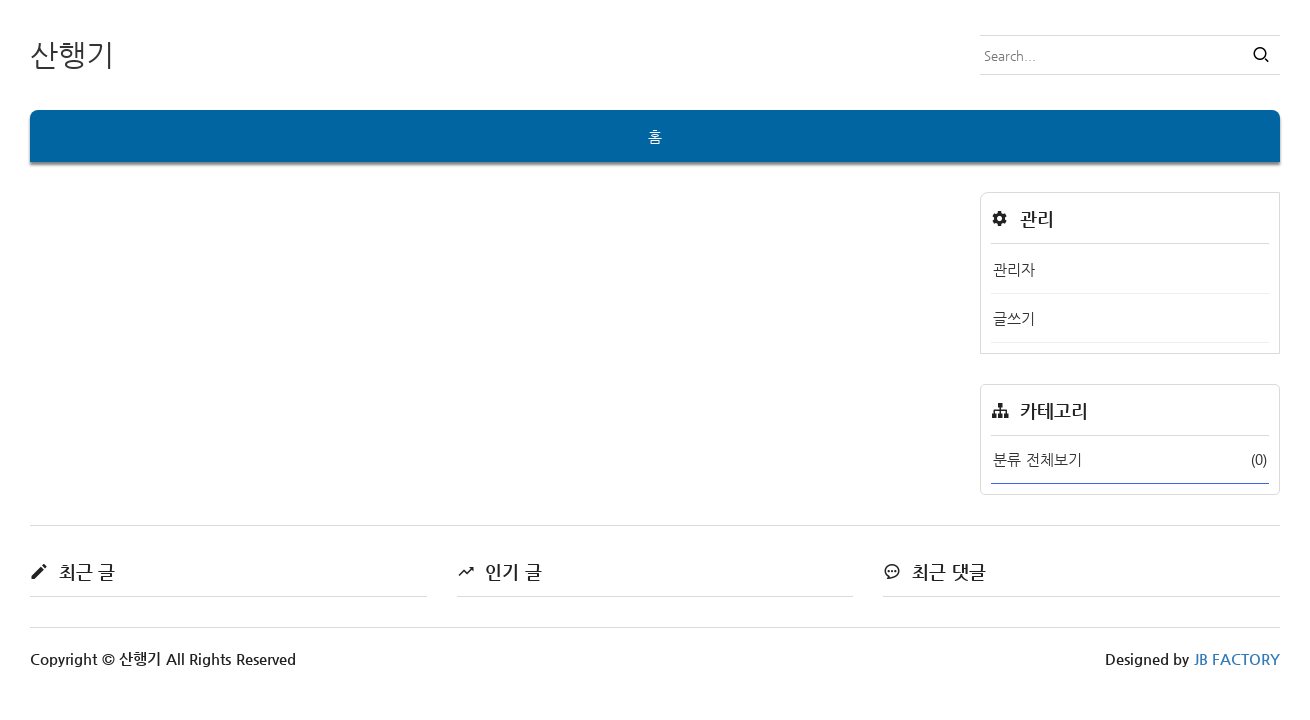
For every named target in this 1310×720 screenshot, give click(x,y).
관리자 (1014, 269)
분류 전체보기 (1130, 459)
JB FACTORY (1237, 658)
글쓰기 (1014, 318)
